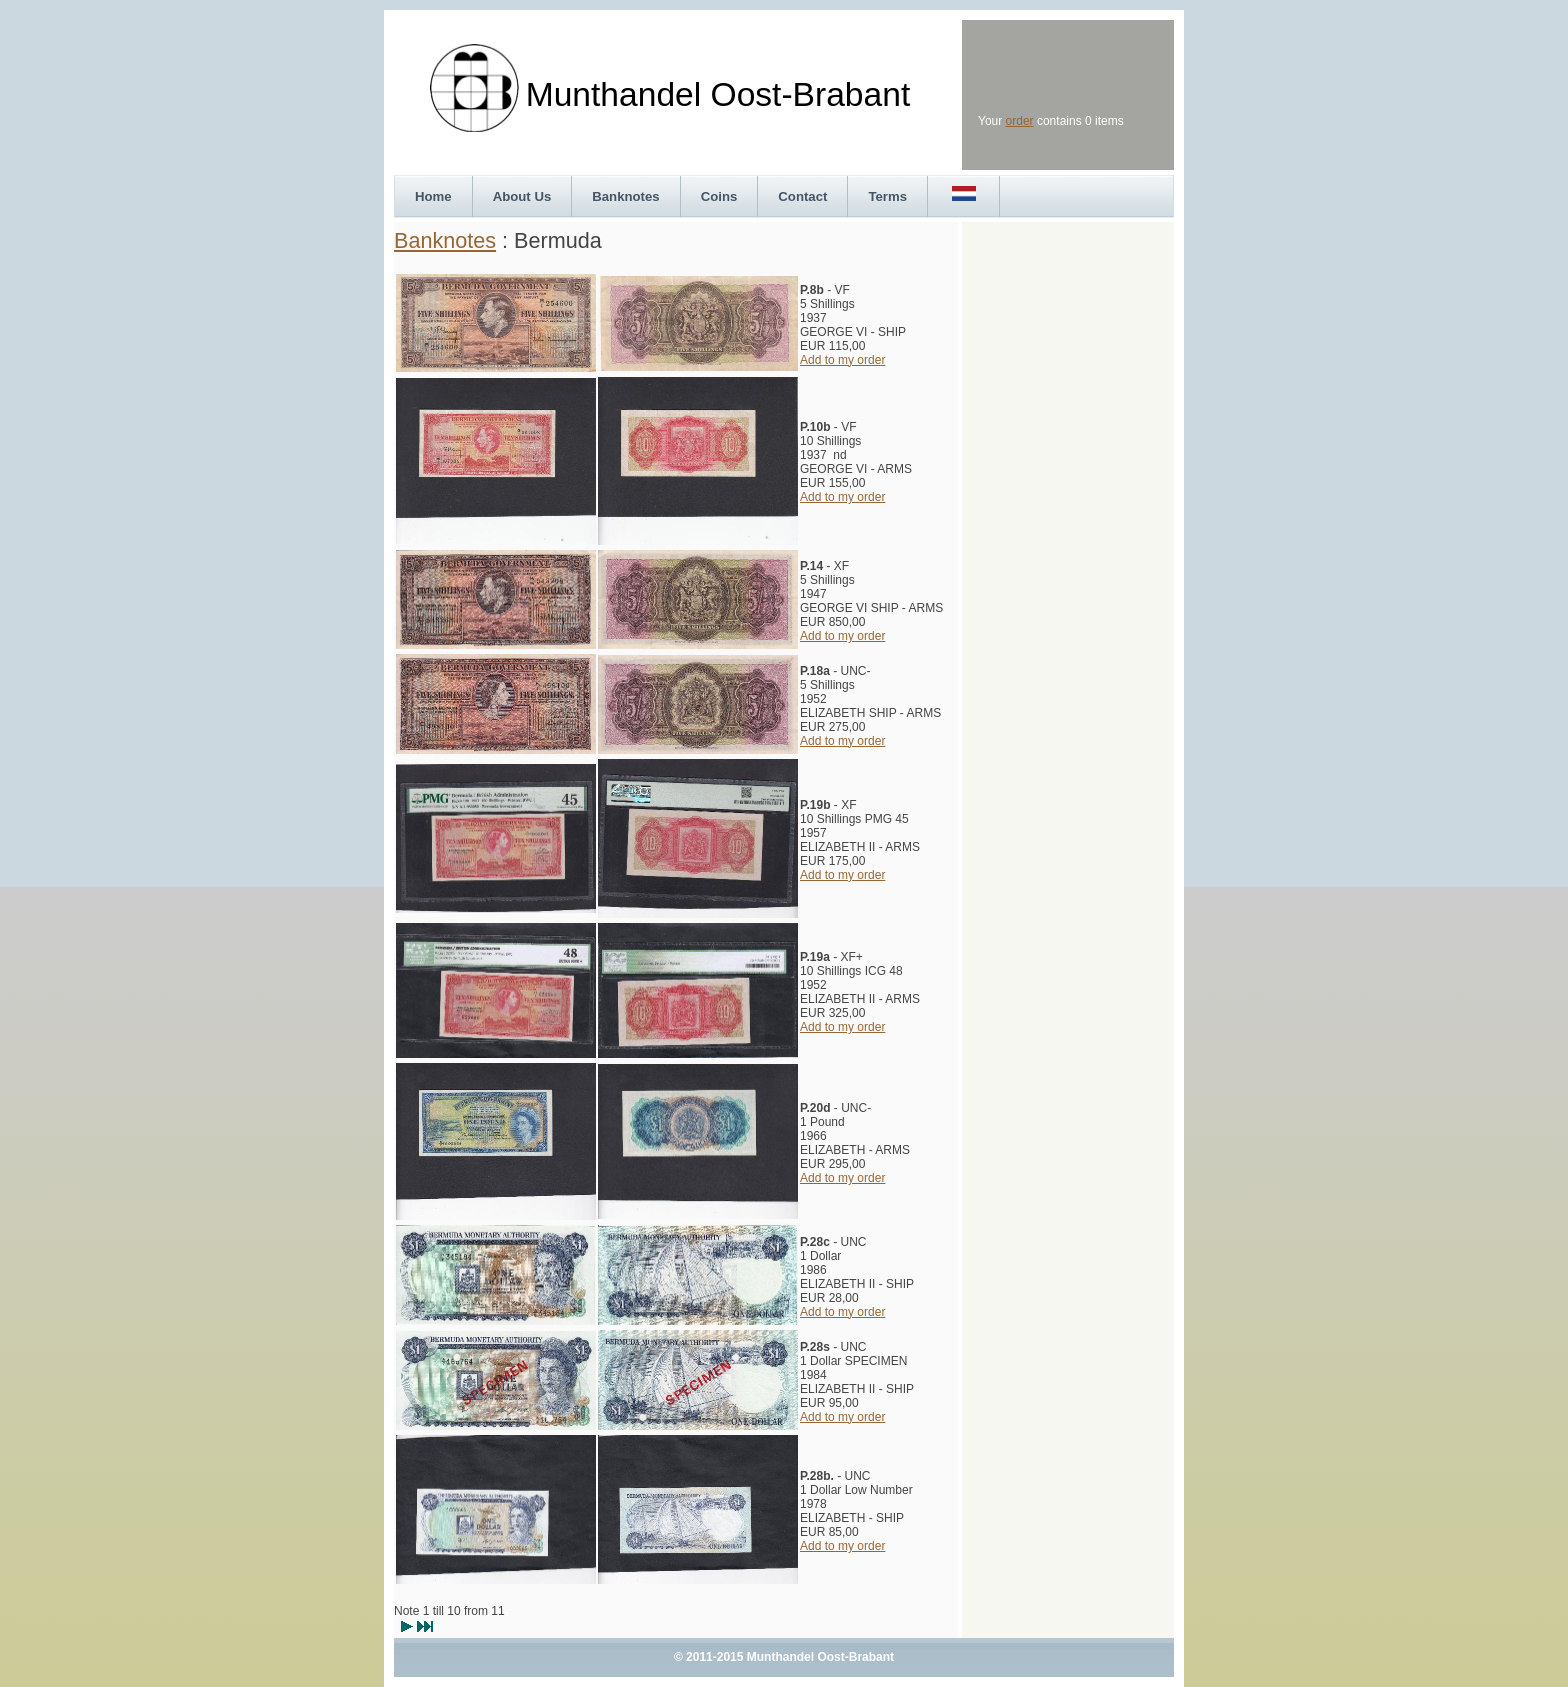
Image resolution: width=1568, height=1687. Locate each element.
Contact (802, 196)
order (1020, 121)
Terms (887, 196)
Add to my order (842, 360)
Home (433, 196)
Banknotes (625, 196)
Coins (719, 196)
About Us (522, 196)
